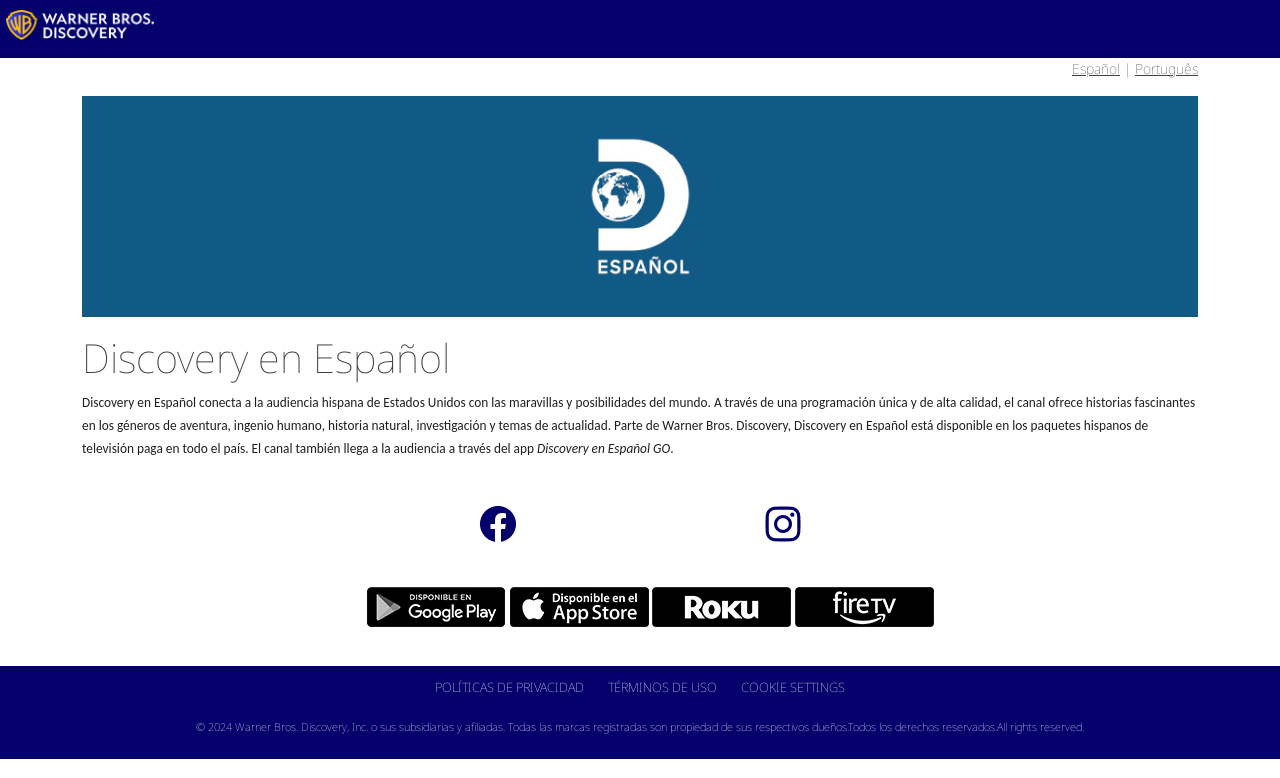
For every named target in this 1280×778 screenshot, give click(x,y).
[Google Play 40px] (426, 606)
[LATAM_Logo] (80, 25)
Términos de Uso (662, 687)
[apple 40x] (569, 606)
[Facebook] (497, 523)
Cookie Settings (793, 687)
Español (1096, 68)
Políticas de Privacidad (509, 687)
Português (1166, 68)
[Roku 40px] (711, 606)
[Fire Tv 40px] (854, 606)
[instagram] (782, 523)
